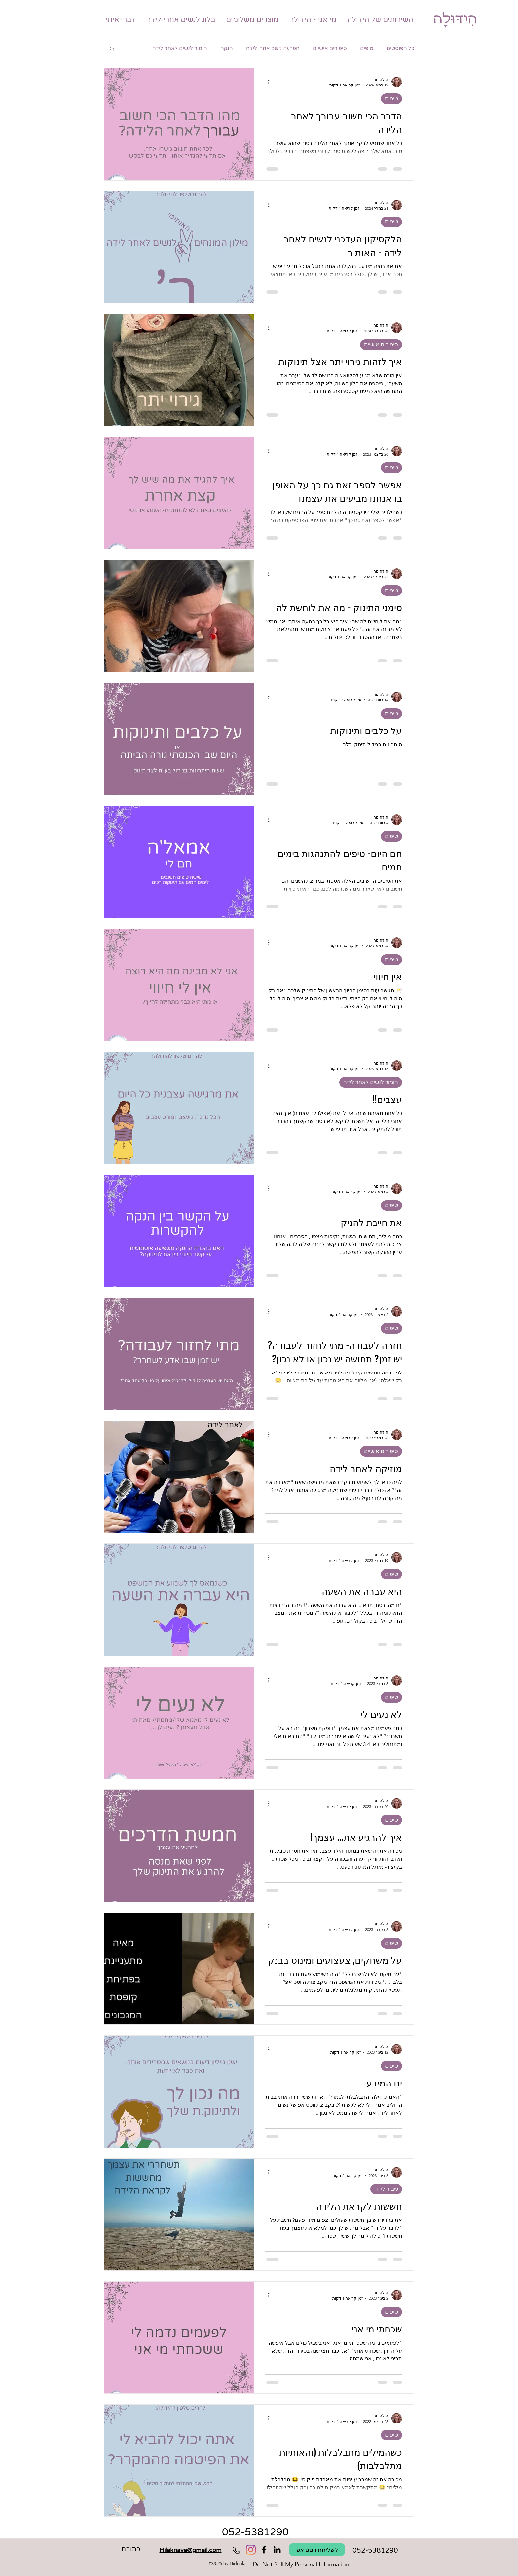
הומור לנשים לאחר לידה (179, 48)
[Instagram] (251, 2550)
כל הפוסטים (400, 48)
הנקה (226, 48)
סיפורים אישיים (330, 48)
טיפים (366, 48)
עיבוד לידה (386, 2189)
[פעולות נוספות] (266, 82)
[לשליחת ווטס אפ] (317, 2549)
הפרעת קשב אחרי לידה (273, 48)
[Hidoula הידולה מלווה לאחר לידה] (277, 2550)
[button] (112, 49)
